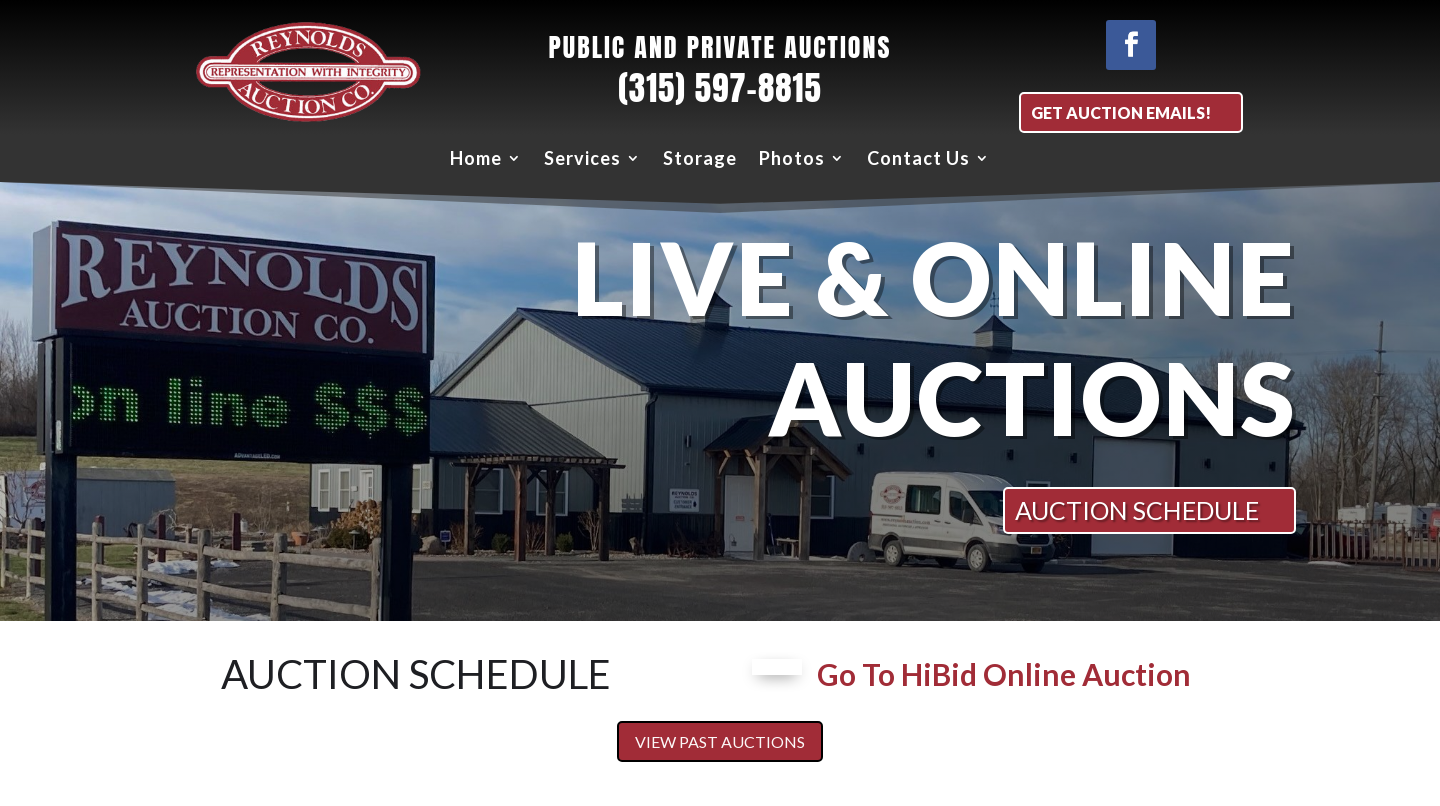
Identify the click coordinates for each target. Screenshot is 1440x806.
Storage (700, 158)
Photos (792, 158)
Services (582, 158)
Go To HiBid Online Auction (1004, 674)
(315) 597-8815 (719, 88)
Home (476, 158)
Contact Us (918, 158)
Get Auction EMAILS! (1121, 112)
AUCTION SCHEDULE (1137, 510)
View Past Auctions (720, 741)
